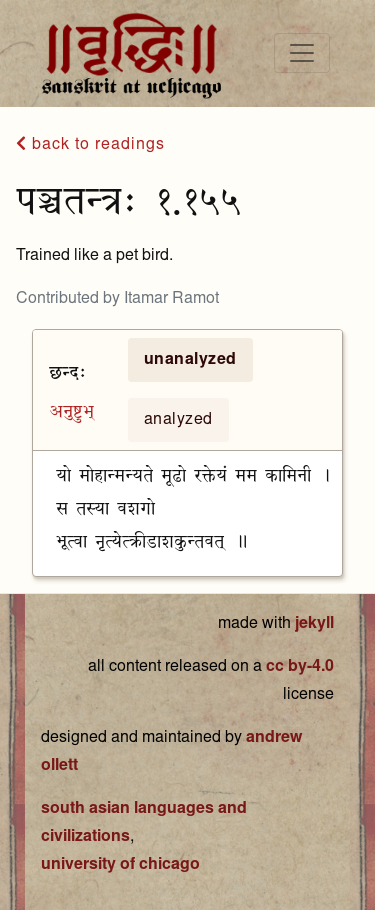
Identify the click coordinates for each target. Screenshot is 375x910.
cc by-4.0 (300, 667)
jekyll (314, 624)
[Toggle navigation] (302, 53)
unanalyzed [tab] (190, 360)
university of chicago (120, 865)
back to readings (90, 144)
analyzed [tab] (178, 420)
